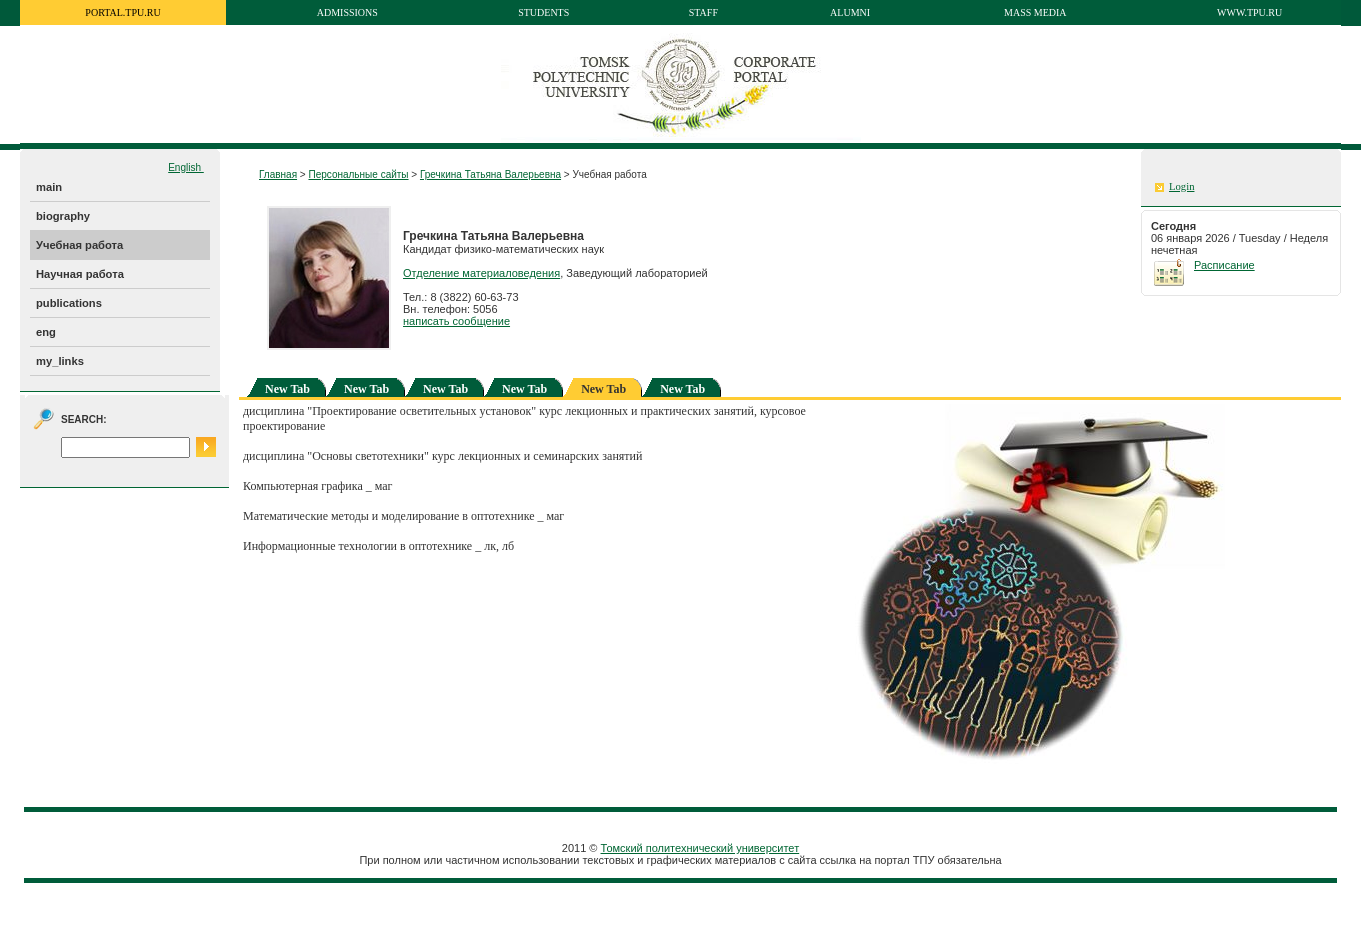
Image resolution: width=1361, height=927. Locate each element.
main (49, 187)
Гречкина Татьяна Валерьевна (490, 174)
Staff (703, 12)
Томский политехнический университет (700, 848)
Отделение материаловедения (481, 273)
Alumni (850, 12)
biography (63, 216)
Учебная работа (79, 245)
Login (1181, 186)
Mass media (1035, 12)
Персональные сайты (358, 174)
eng (46, 332)
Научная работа (80, 274)
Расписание (1224, 265)
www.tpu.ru (1249, 12)
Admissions (347, 12)
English (186, 167)
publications (69, 303)
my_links (60, 361)
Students (543, 12)
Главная (278, 174)
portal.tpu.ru (122, 12)
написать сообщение (456, 321)
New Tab (287, 389)
